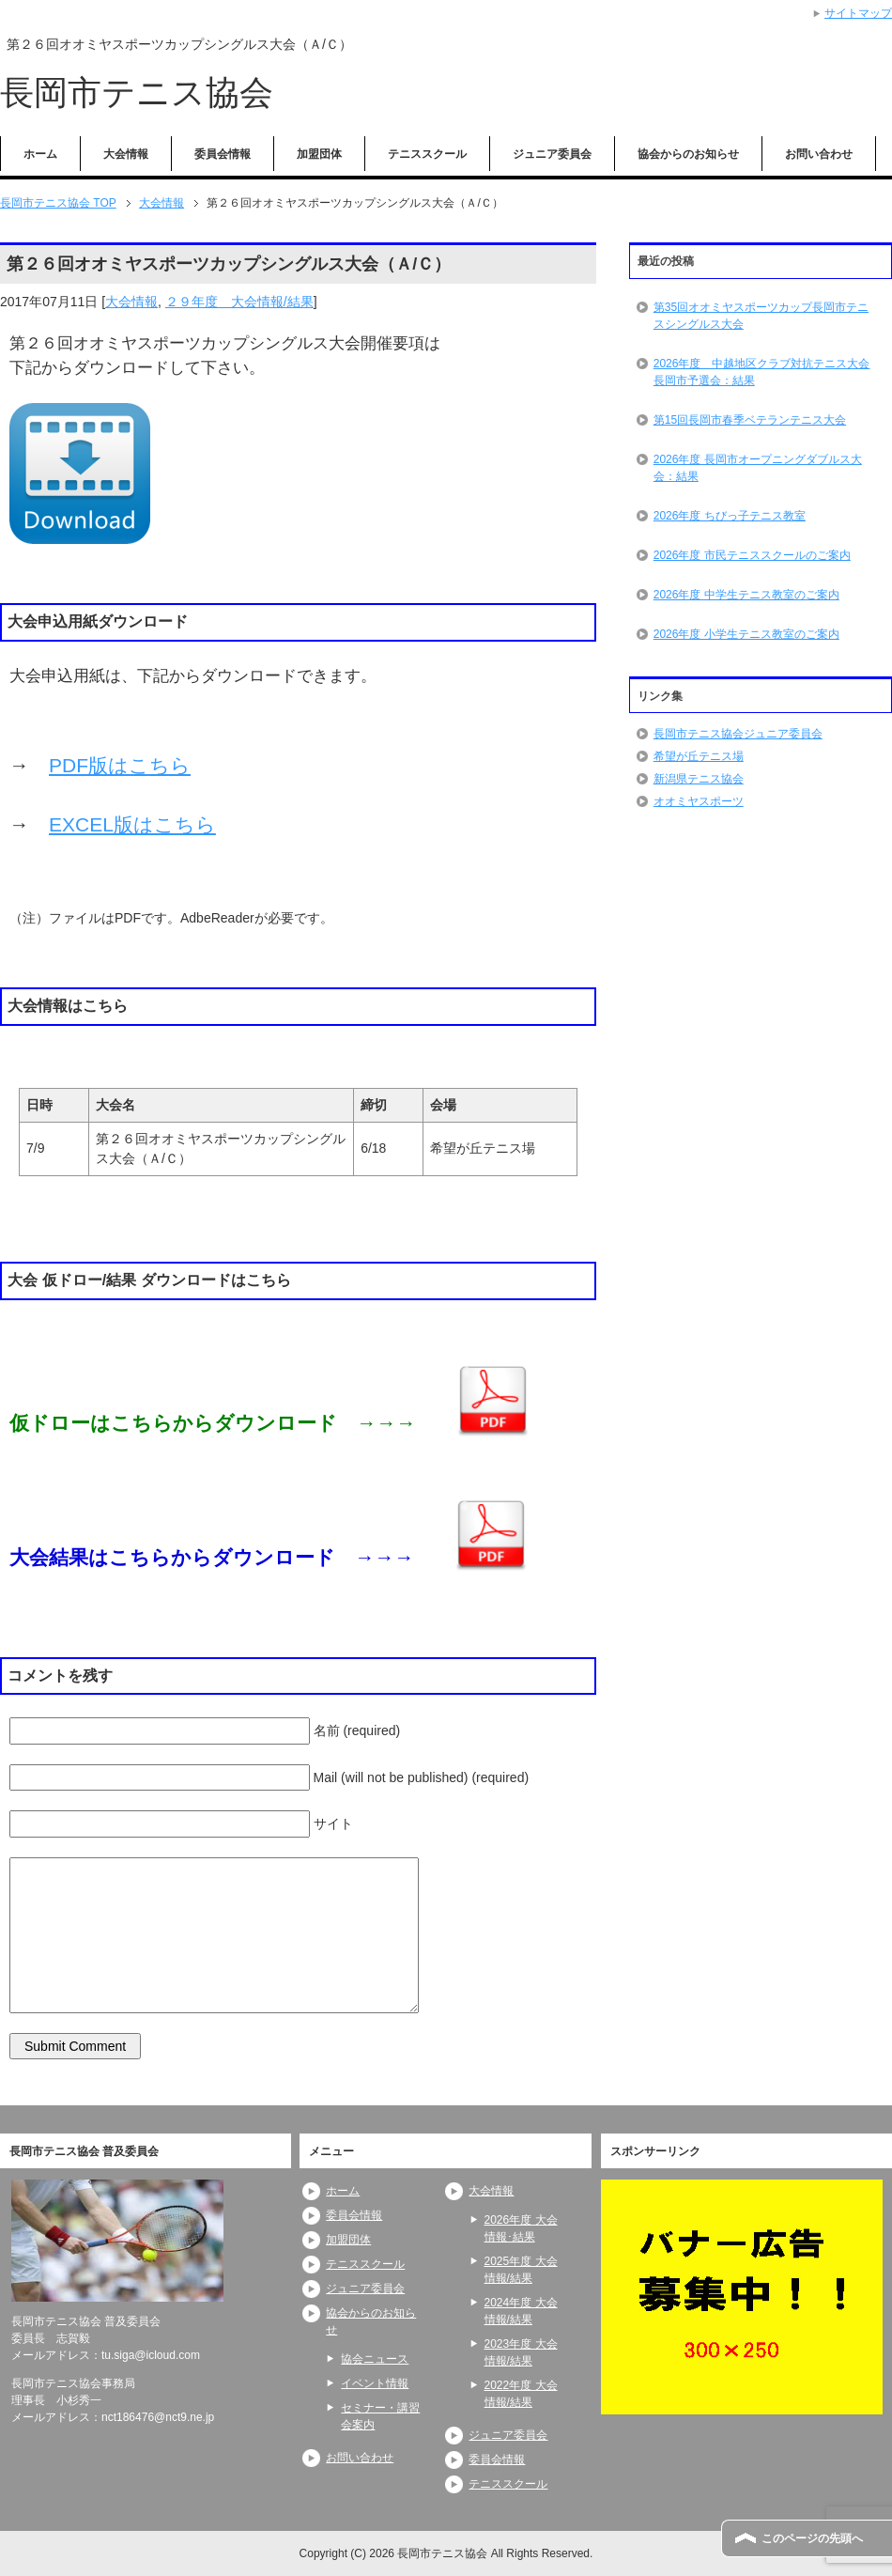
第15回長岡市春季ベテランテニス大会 (750, 420)
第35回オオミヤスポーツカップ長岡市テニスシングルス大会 (761, 316)
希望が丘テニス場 (699, 756)
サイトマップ (858, 13)
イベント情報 (374, 2383)
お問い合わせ (819, 154)
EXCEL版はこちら (132, 824)
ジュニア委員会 (552, 154)
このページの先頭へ (812, 2538)
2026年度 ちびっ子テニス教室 (730, 515)
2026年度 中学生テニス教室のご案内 (746, 594)
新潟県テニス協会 (699, 778)
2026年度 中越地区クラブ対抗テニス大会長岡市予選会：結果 (762, 372)
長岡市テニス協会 (136, 92)
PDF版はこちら (120, 765)
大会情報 (125, 154)
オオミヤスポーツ (699, 801)
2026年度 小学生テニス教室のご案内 (746, 634)
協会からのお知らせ (688, 154)
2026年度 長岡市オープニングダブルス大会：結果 (758, 468)
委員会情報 (222, 154)
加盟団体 (319, 154)
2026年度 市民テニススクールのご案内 (752, 555)
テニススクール (427, 154)
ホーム (40, 154)
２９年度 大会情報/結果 (239, 301)
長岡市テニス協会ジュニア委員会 (738, 733)
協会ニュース (374, 2359)
